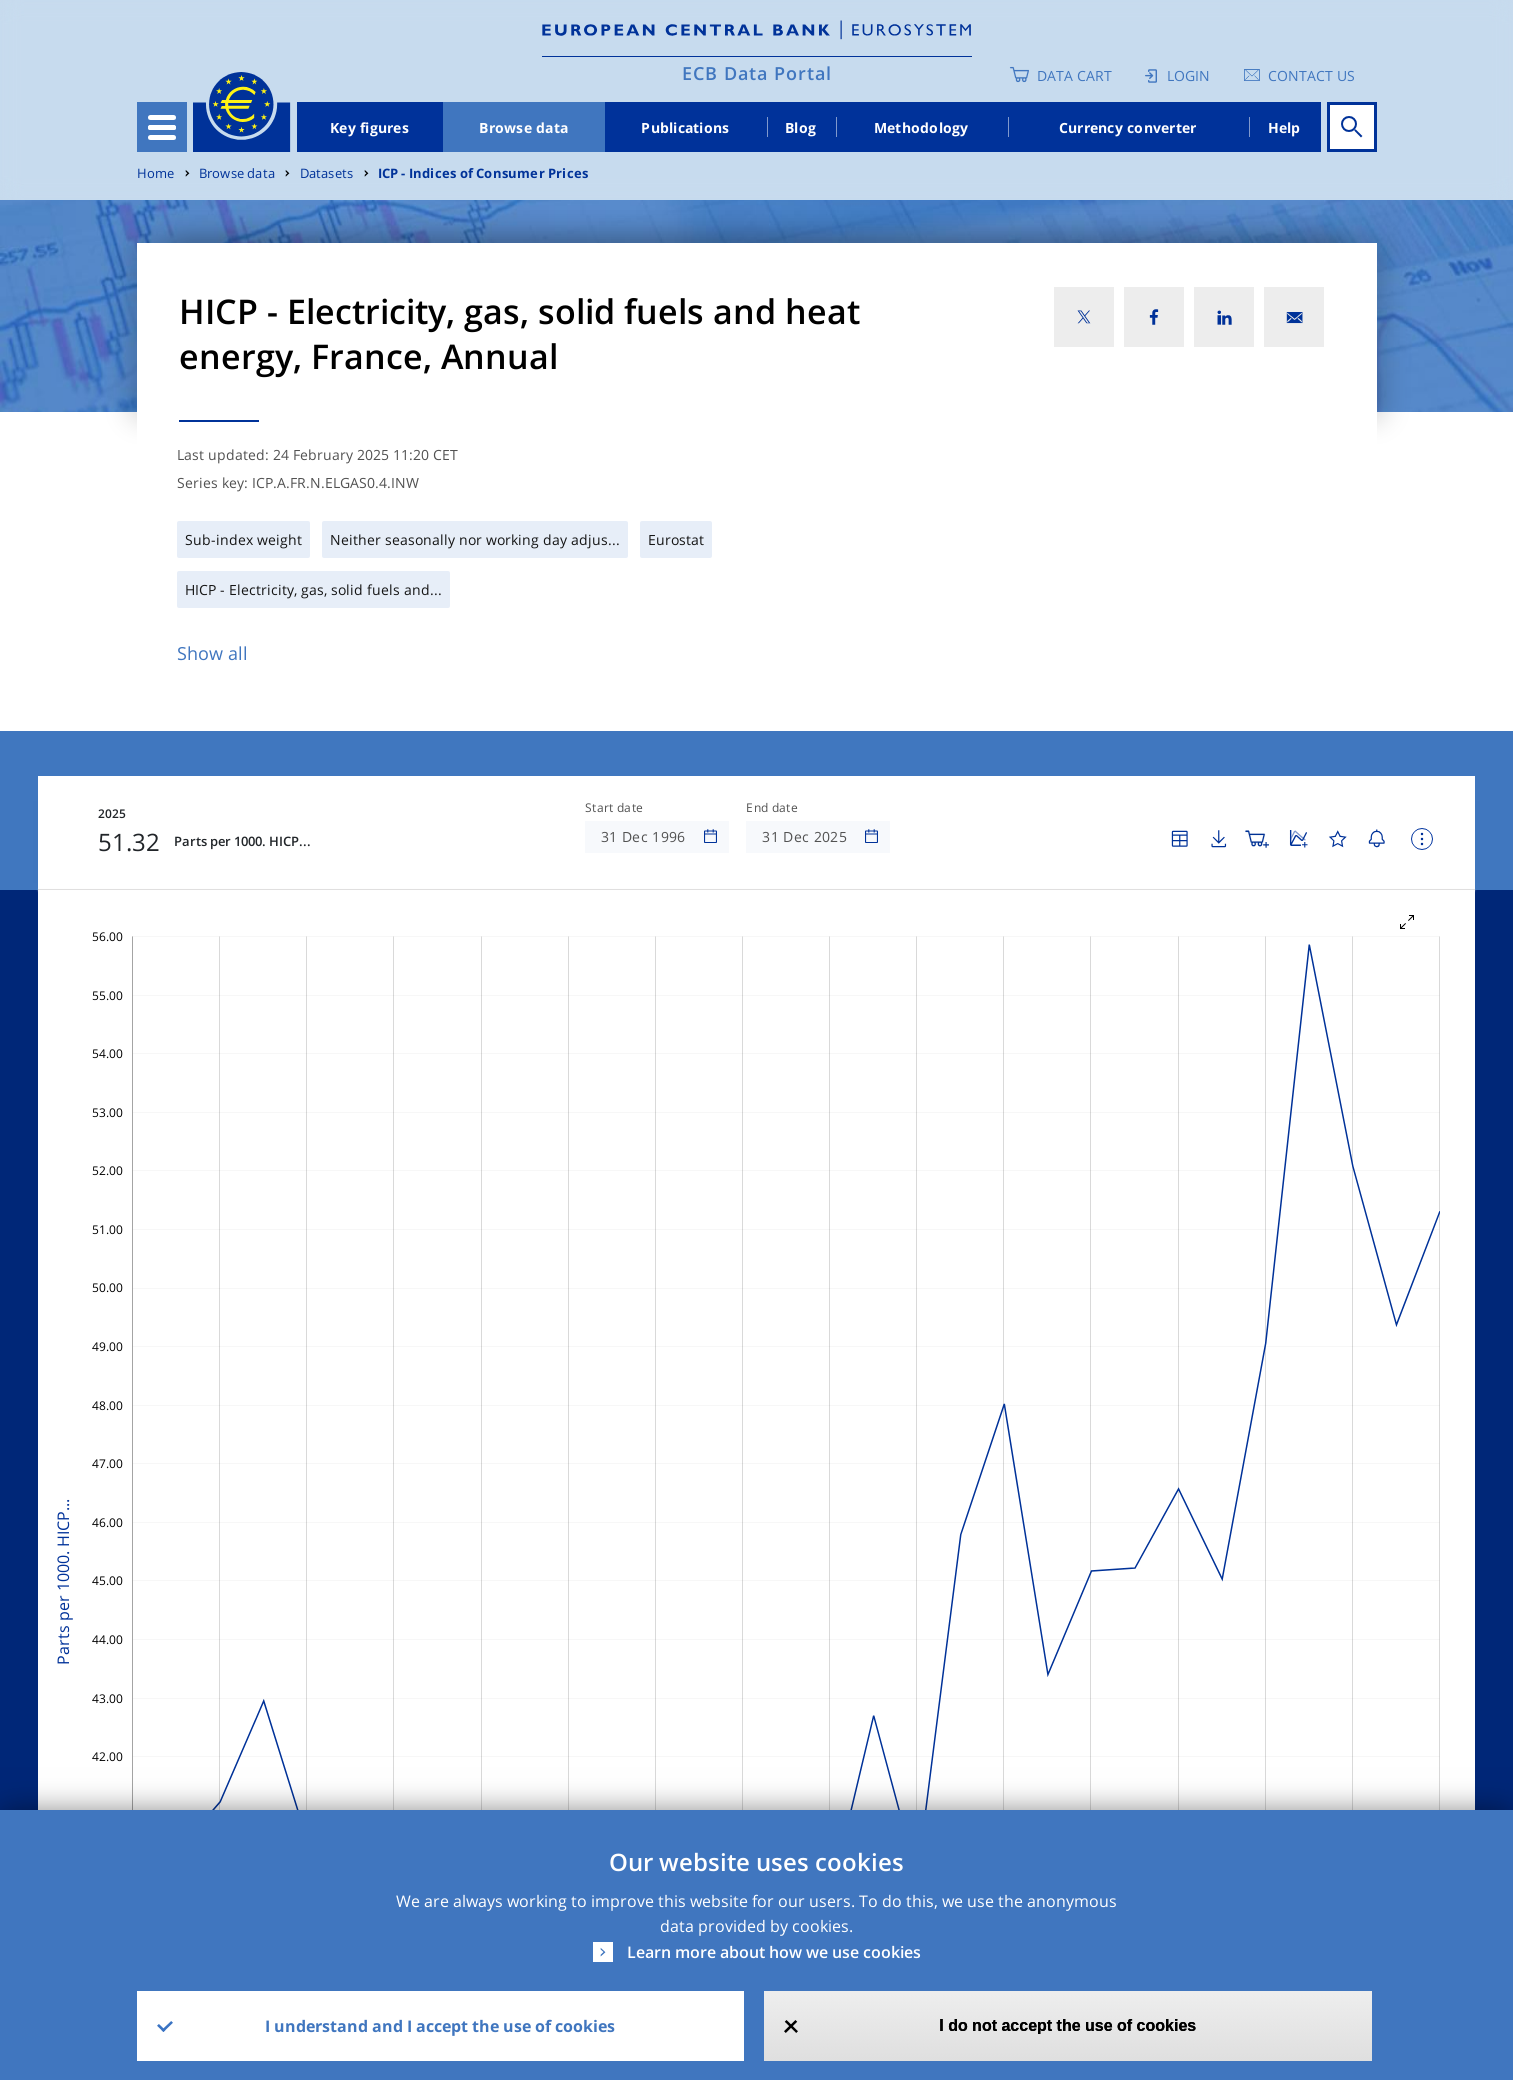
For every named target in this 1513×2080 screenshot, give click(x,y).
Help (1284, 127)
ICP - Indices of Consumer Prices (483, 173)
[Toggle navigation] (162, 127)
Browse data (523, 127)
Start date (614, 808)
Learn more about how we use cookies (774, 1952)
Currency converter (1128, 127)
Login (1188, 75)
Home (156, 173)
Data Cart (1074, 75)
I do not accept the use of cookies (1067, 2025)
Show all (212, 653)
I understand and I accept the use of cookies (440, 2026)
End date (772, 808)
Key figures (369, 127)
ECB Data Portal (757, 73)
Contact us (1311, 75)
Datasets (327, 173)
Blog (800, 127)
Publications (685, 127)
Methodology (921, 127)
